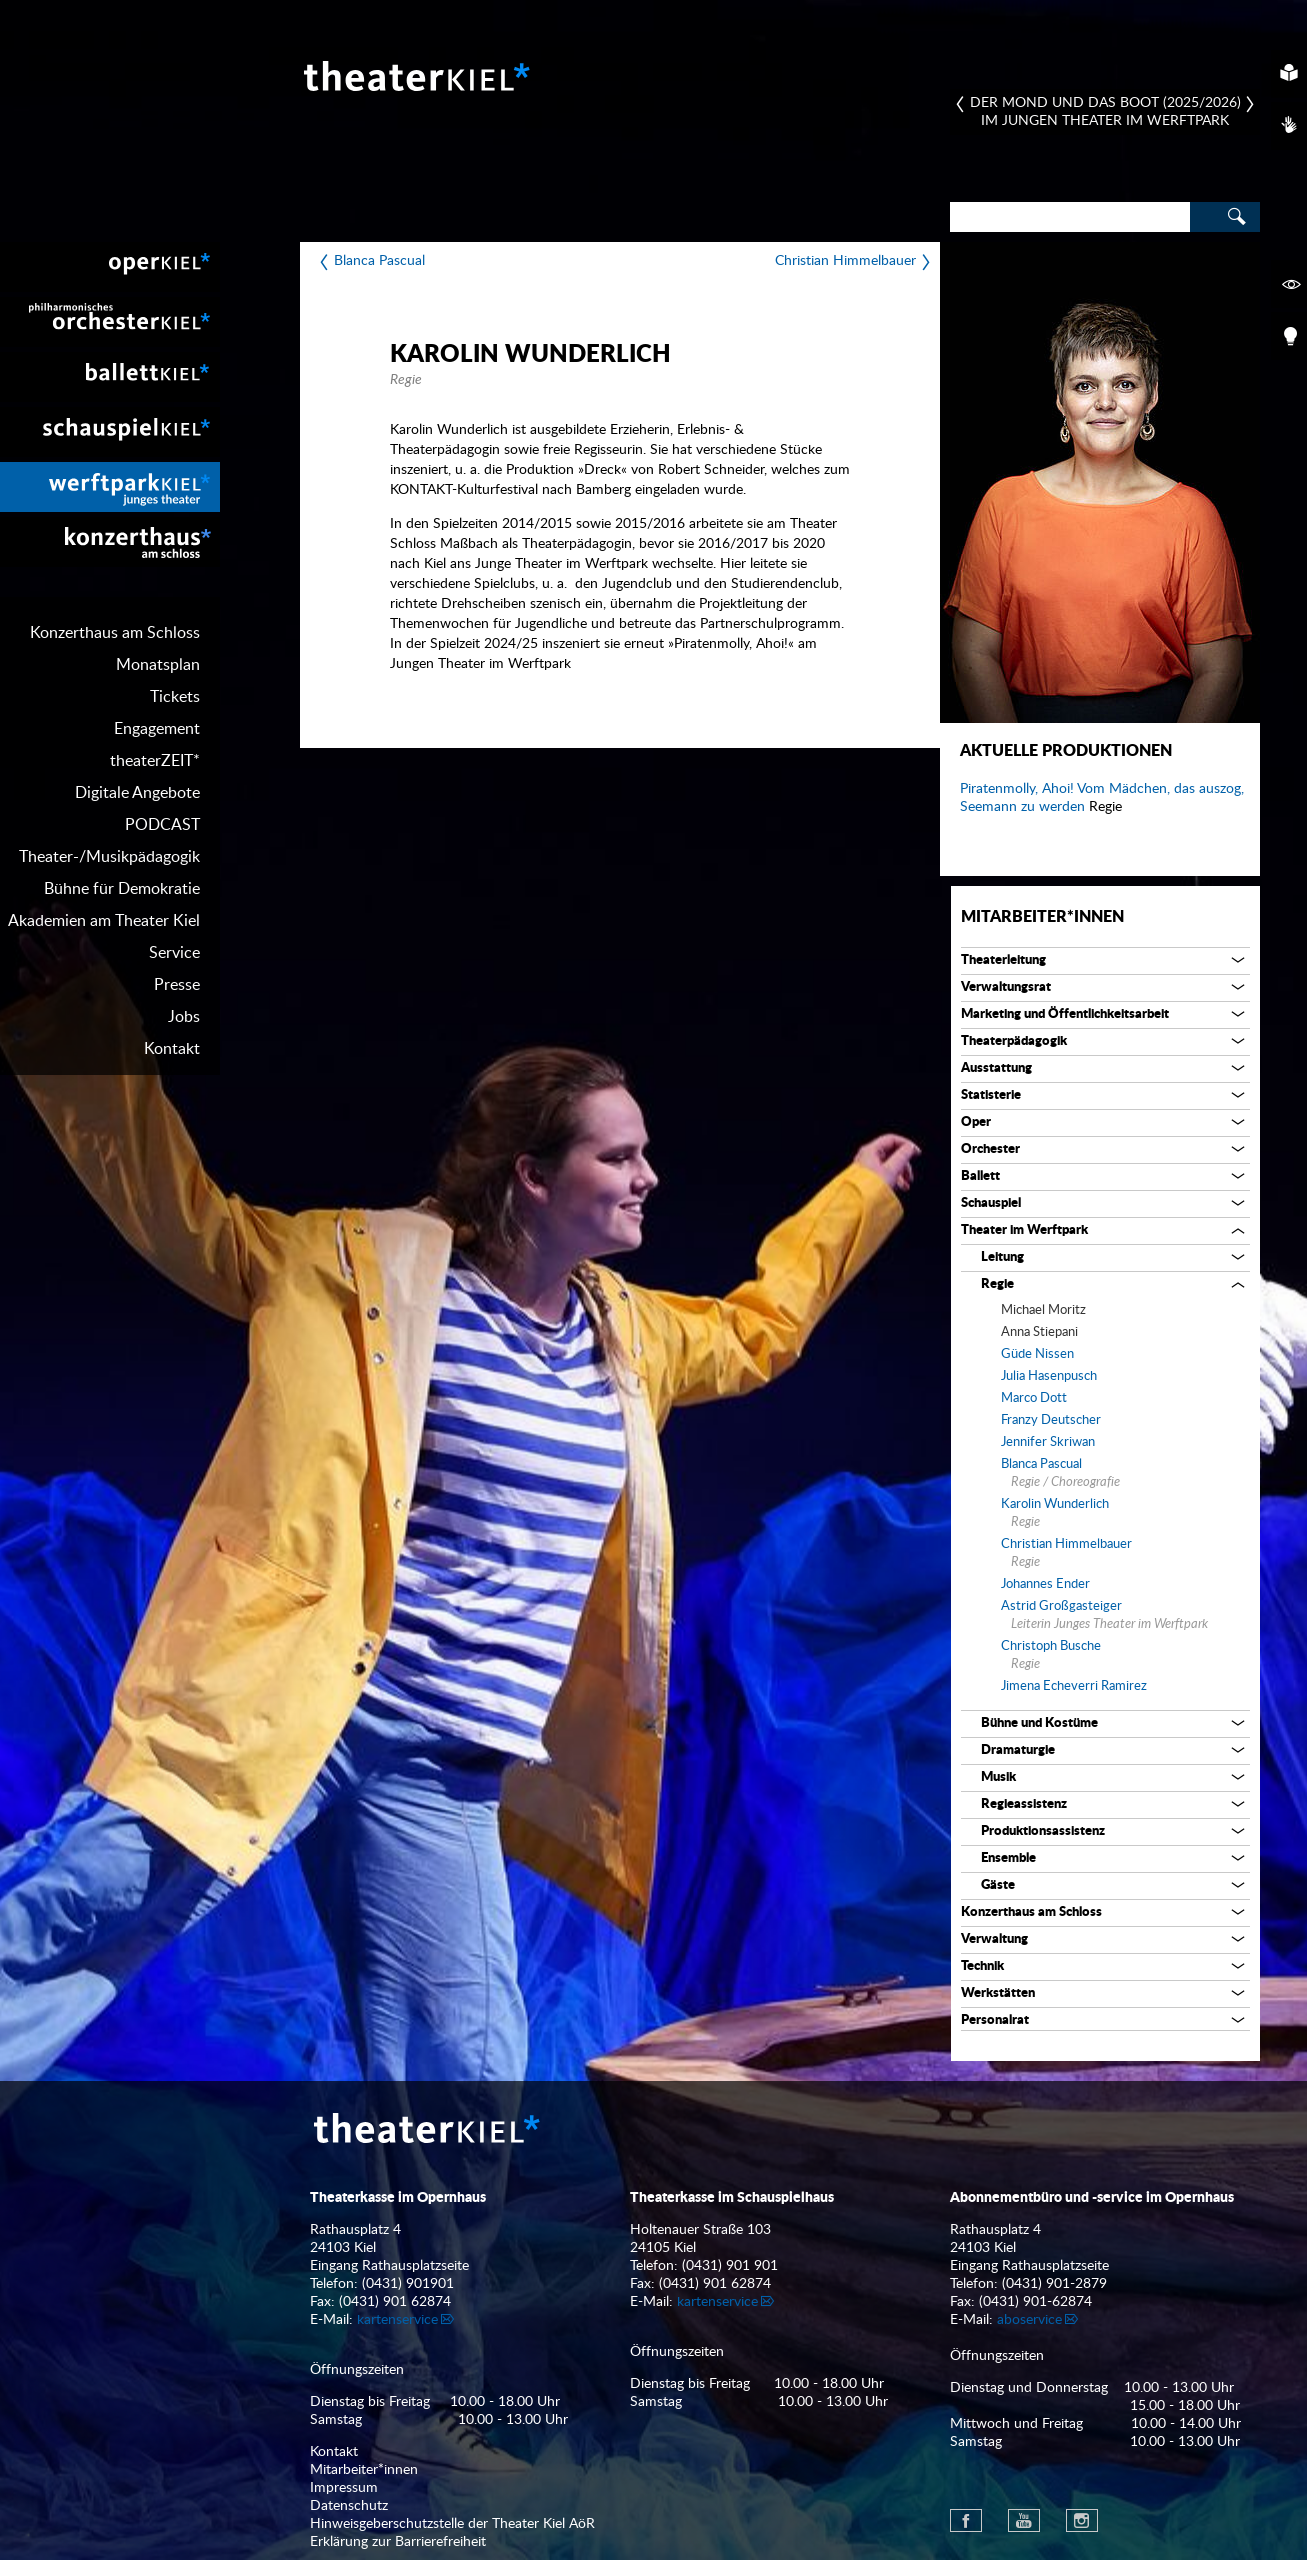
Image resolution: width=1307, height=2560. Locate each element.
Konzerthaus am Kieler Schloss (110, 542)
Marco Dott (1034, 1398)
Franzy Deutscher (1051, 1420)
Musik (998, 1777)
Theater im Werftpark (1024, 1230)
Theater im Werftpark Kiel (110, 487)
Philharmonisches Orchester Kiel (110, 322)
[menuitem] (110, 267)
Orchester (990, 1149)
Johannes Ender (1045, 1584)
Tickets (175, 697)
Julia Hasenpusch (1049, 1376)
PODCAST (162, 825)
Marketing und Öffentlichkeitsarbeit (1065, 1014)
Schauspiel (991, 1203)
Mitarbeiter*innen (1042, 917)
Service (174, 953)
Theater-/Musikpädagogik (109, 857)
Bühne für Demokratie (122, 889)
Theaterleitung (1003, 960)
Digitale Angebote (137, 793)
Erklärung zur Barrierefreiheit (398, 2542)
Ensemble (1008, 1858)
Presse (177, 985)
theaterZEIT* (155, 761)
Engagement (157, 729)
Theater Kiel (415, 76)
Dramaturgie (1018, 1750)
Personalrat (995, 2020)
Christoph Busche (1051, 1646)
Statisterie (991, 1095)
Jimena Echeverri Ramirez (1074, 1686)
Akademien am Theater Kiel (104, 921)
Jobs (184, 1017)
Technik (982, 1966)
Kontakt (172, 1049)
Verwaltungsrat (1006, 987)
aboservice (1029, 2320)
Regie (997, 1284)
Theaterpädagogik (1014, 1041)
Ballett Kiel (110, 377)
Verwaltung (994, 1939)
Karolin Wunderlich (1055, 1504)
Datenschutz (349, 2506)
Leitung (1002, 1257)
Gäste (998, 1885)
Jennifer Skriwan (1048, 1442)
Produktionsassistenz (1043, 1831)
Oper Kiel (110, 267)
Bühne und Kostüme (1039, 1723)
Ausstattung (996, 1068)
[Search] (1070, 217)
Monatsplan (158, 665)
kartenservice (397, 2320)
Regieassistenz (1024, 1804)
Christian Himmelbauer (845, 261)
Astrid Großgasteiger (1061, 1606)
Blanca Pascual (379, 261)
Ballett (980, 1176)
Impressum (344, 2488)
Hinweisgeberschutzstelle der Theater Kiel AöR (452, 2524)
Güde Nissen (1037, 1354)
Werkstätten (998, 1993)
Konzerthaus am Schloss (115, 633)
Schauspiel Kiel (110, 432)
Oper (976, 1122)
